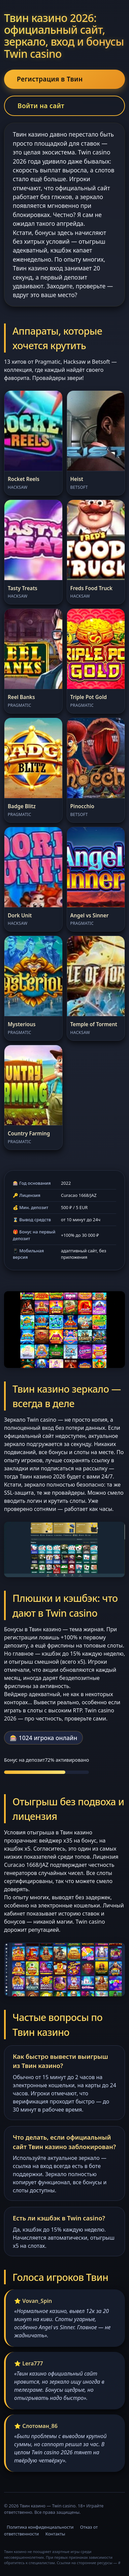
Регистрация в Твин (50, 78)
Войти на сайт (41, 105)
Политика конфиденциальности (40, 2527)
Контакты (55, 2534)
